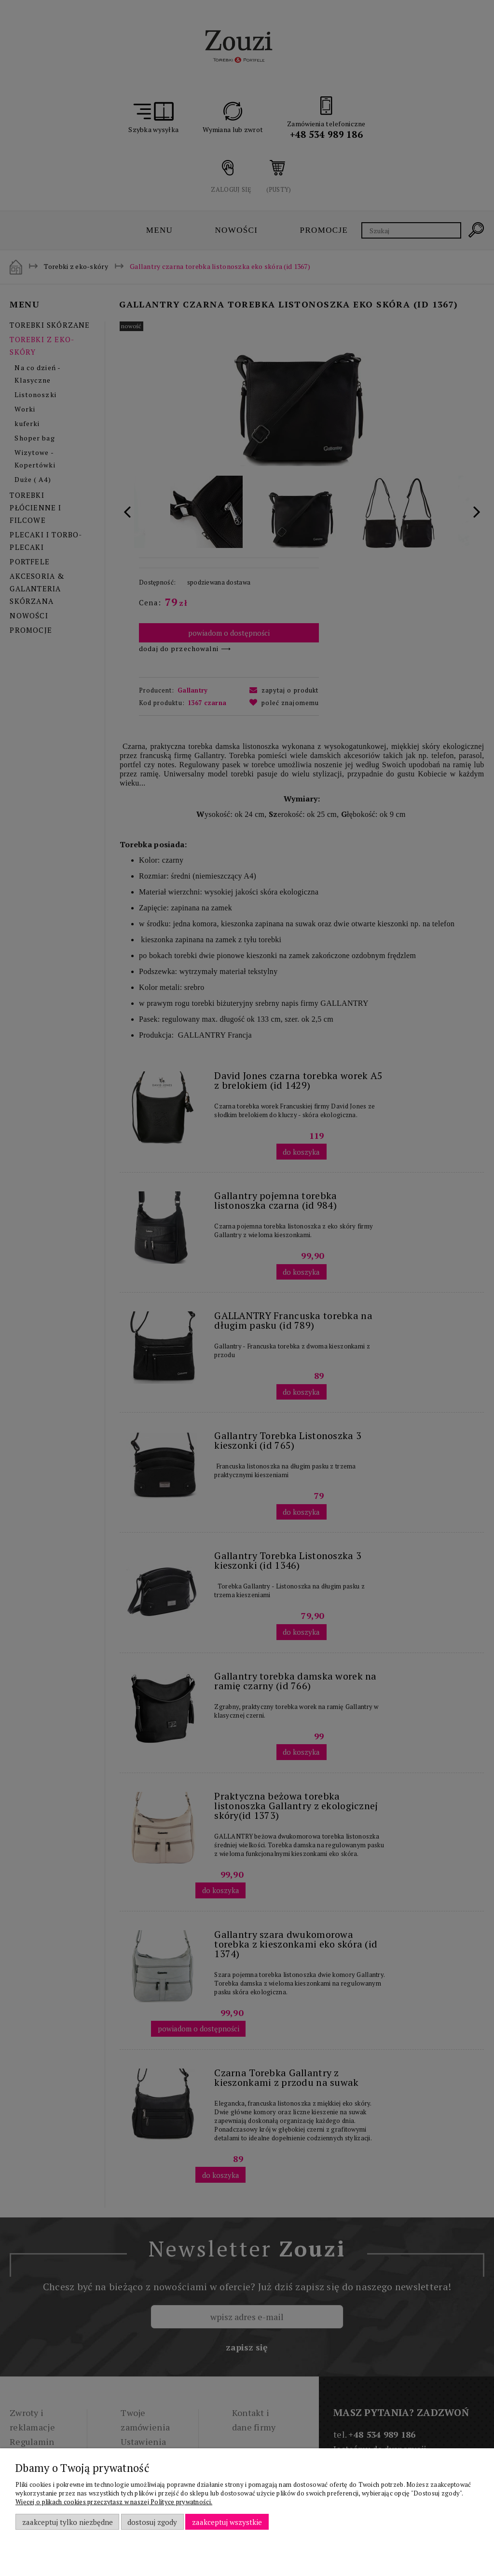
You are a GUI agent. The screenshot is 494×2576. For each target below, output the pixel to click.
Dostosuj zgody (152, 2522)
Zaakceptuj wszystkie (227, 2522)
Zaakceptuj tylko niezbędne (67, 2522)
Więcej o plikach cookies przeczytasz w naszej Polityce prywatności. (113, 2501)
